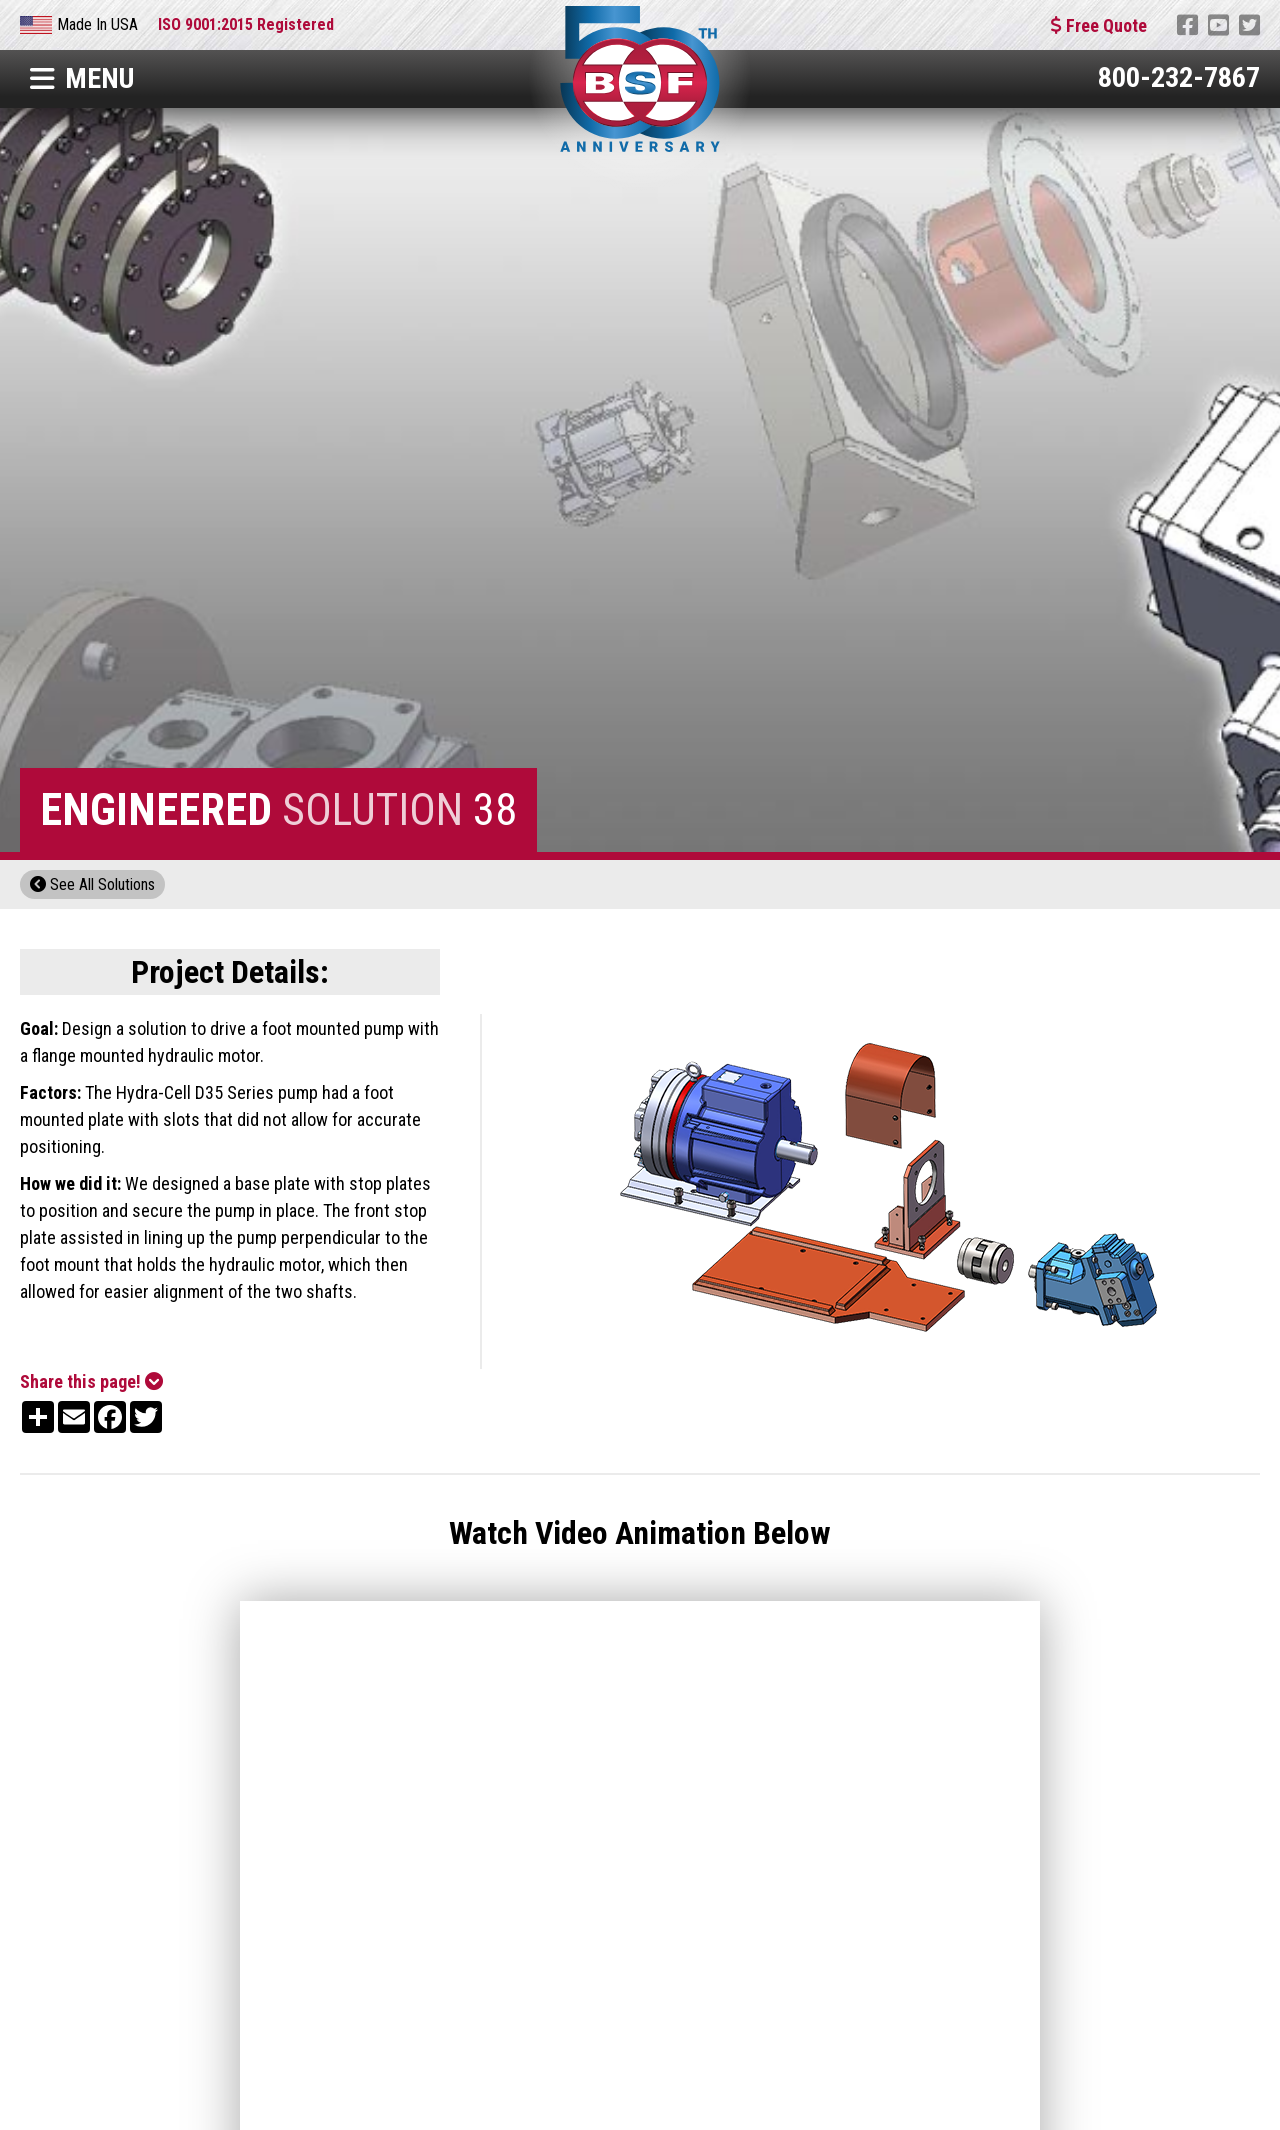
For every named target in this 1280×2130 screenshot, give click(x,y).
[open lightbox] (891, 1191)
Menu (82, 78)
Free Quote (1099, 25)
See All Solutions (92, 884)
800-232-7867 (1179, 77)
